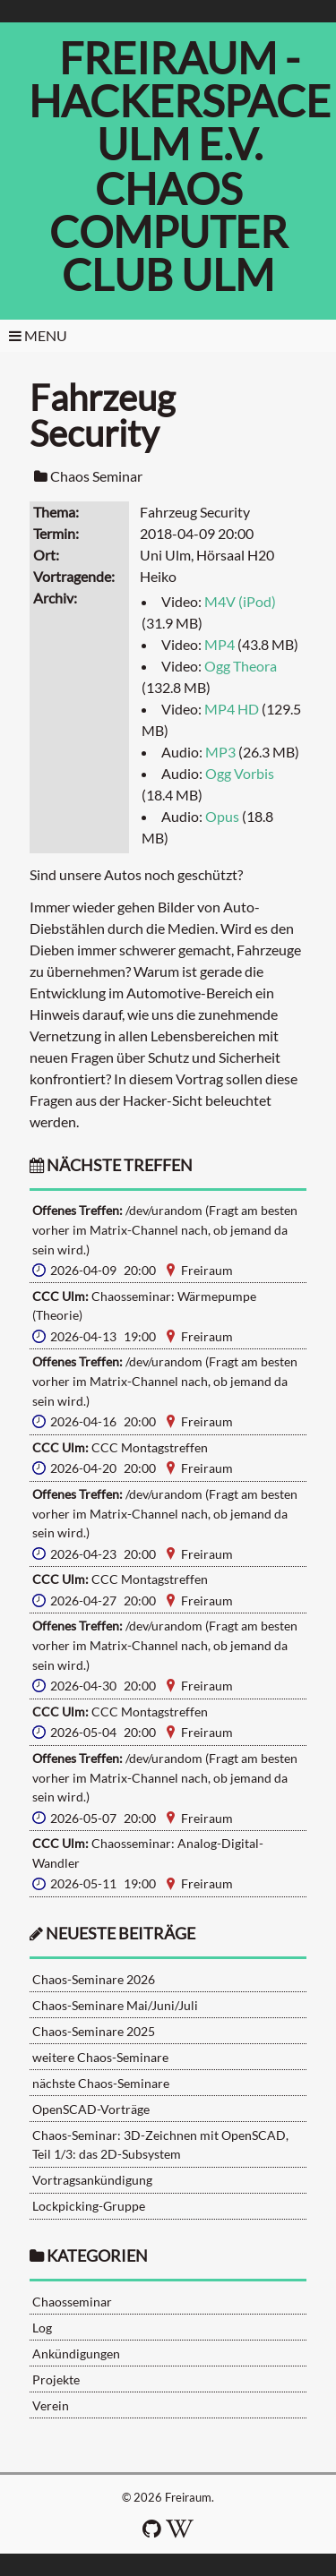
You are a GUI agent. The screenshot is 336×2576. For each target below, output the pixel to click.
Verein (50, 2405)
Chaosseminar (72, 2301)
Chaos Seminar (96, 475)
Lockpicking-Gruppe (88, 2205)
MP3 (220, 751)
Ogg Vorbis (239, 773)
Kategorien (97, 2256)
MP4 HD (231, 708)
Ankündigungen (76, 2353)
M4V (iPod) (240, 601)
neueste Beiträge (120, 1933)
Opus (222, 816)
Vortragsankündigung (92, 2179)
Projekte (56, 2379)
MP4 (219, 644)
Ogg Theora (240, 665)
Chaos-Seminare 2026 (93, 1979)
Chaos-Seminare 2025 (93, 2031)
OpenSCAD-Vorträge (91, 2109)
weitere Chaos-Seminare (100, 2057)
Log (42, 2327)
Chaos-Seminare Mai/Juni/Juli (115, 2005)
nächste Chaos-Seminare (100, 2083)
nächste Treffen (111, 1165)
